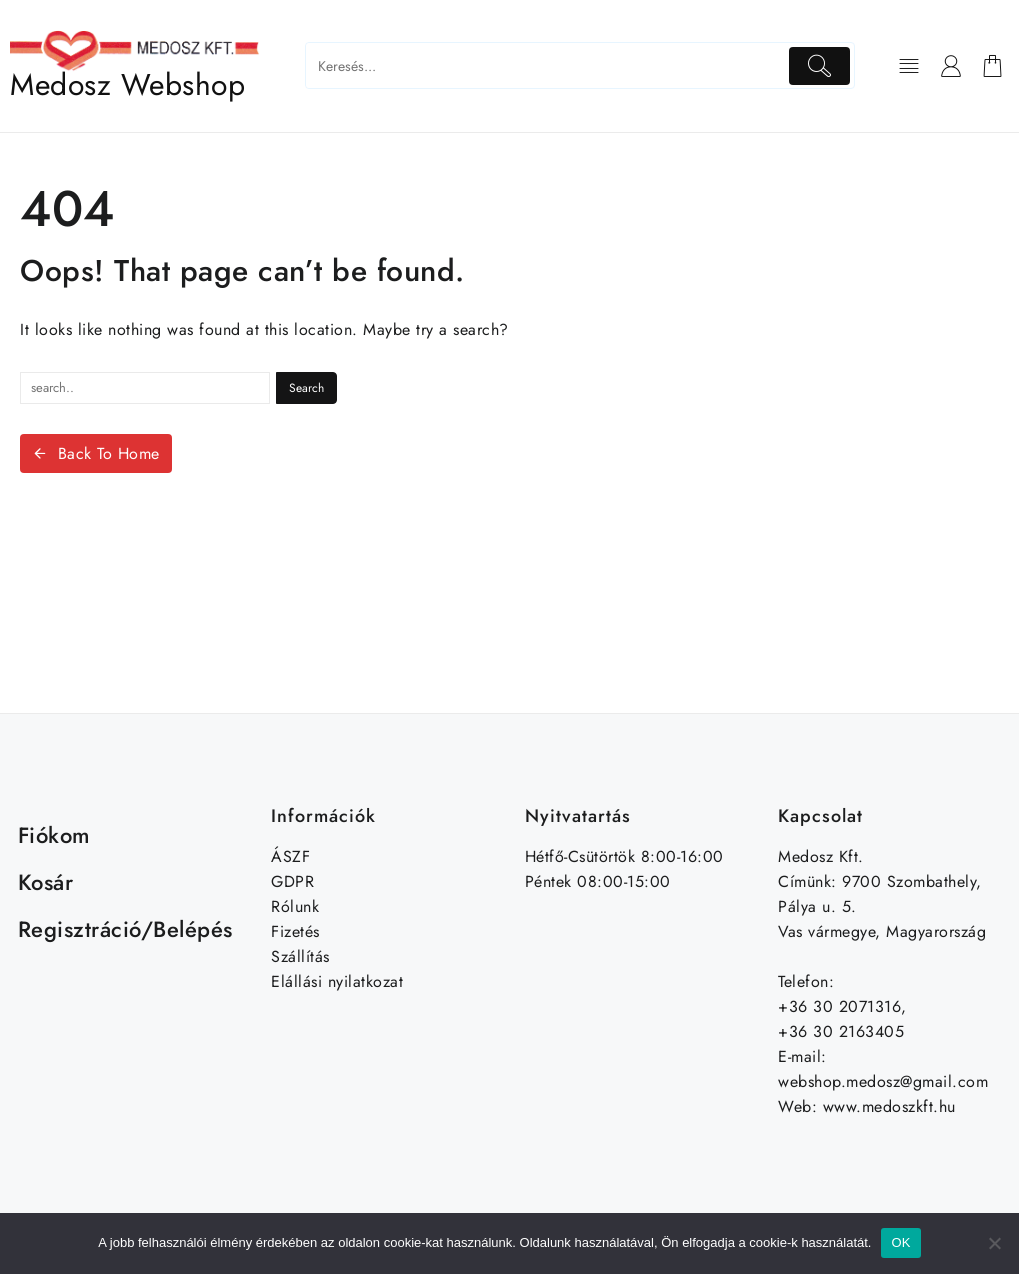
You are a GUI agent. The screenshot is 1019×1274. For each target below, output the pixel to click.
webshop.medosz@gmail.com (883, 1081)
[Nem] (994, 1243)
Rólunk (295, 906)
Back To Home (96, 453)
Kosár (46, 882)
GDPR (292, 881)
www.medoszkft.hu (889, 1106)
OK (900, 1242)
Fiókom (54, 835)
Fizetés (295, 931)
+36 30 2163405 (841, 1031)
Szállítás (300, 956)
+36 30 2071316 (839, 1006)
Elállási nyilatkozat (337, 981)
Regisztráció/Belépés (125, 929)
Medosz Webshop (127, 84)
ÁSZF (290, 856)
